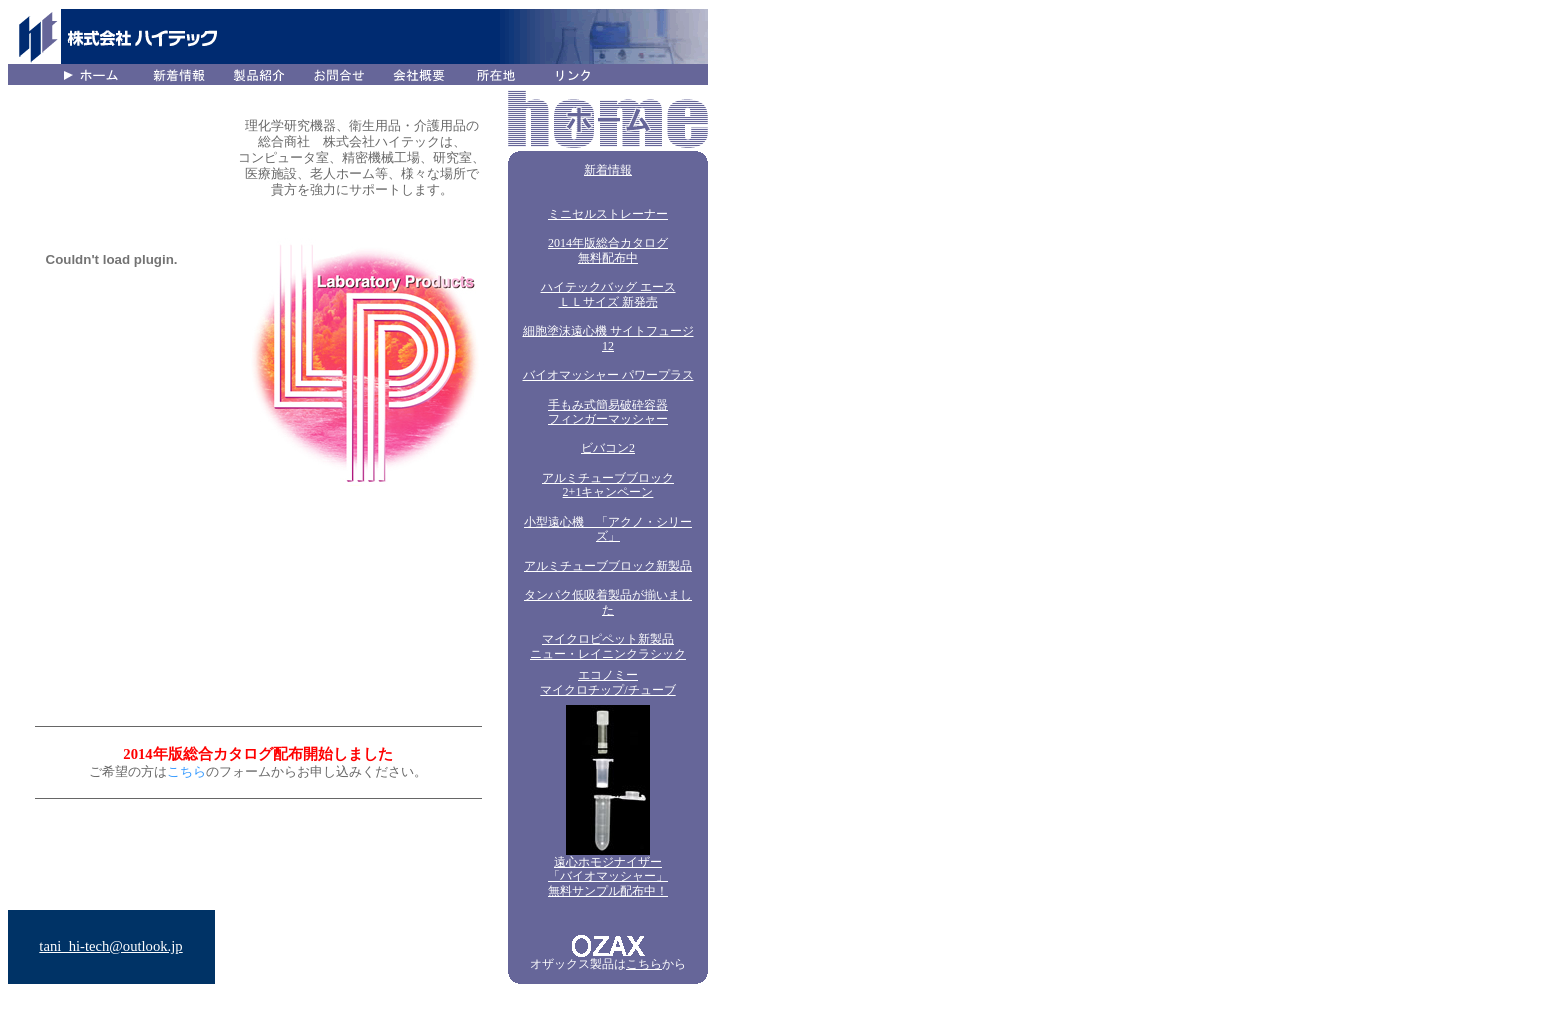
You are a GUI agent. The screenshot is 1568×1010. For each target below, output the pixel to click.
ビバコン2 (608, 448)
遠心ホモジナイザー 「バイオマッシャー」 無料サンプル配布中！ (608, 876)
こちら (644, 964)
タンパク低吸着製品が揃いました (608, 602)
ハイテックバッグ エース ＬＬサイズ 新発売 (608, 294)
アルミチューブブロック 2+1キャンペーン (608, 485)
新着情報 (608, 170)
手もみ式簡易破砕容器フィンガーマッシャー (608, 412)
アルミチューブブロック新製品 (608, 566)
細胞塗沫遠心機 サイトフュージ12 (608, 338)
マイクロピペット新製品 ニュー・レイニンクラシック (608, 646)
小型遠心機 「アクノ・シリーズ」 (608, 529)
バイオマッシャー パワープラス (608, 375)
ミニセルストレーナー (608, 214)
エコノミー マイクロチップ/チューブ (607, 682)
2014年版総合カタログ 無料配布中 (608, 250)
